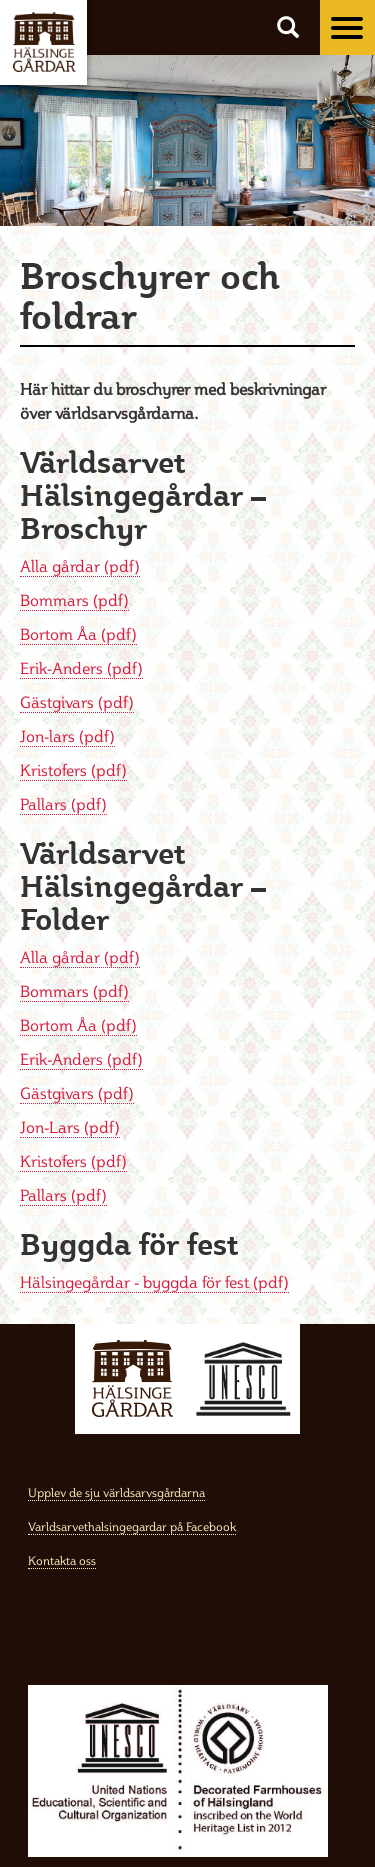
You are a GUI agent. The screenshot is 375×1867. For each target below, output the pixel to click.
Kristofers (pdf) (73, 770)
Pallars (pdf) (63, 804)
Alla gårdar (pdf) (80, 566)
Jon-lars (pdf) (67, 736)
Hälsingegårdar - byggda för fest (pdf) (154, 1282)
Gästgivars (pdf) (77, 702)
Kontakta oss (62, 1560)
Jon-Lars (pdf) (70, 1127)
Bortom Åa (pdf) (78, 634)
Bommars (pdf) (74, 600)
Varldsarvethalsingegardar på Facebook (132, 1526)
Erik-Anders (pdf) (81, 668)
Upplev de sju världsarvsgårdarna (116, 1492)
